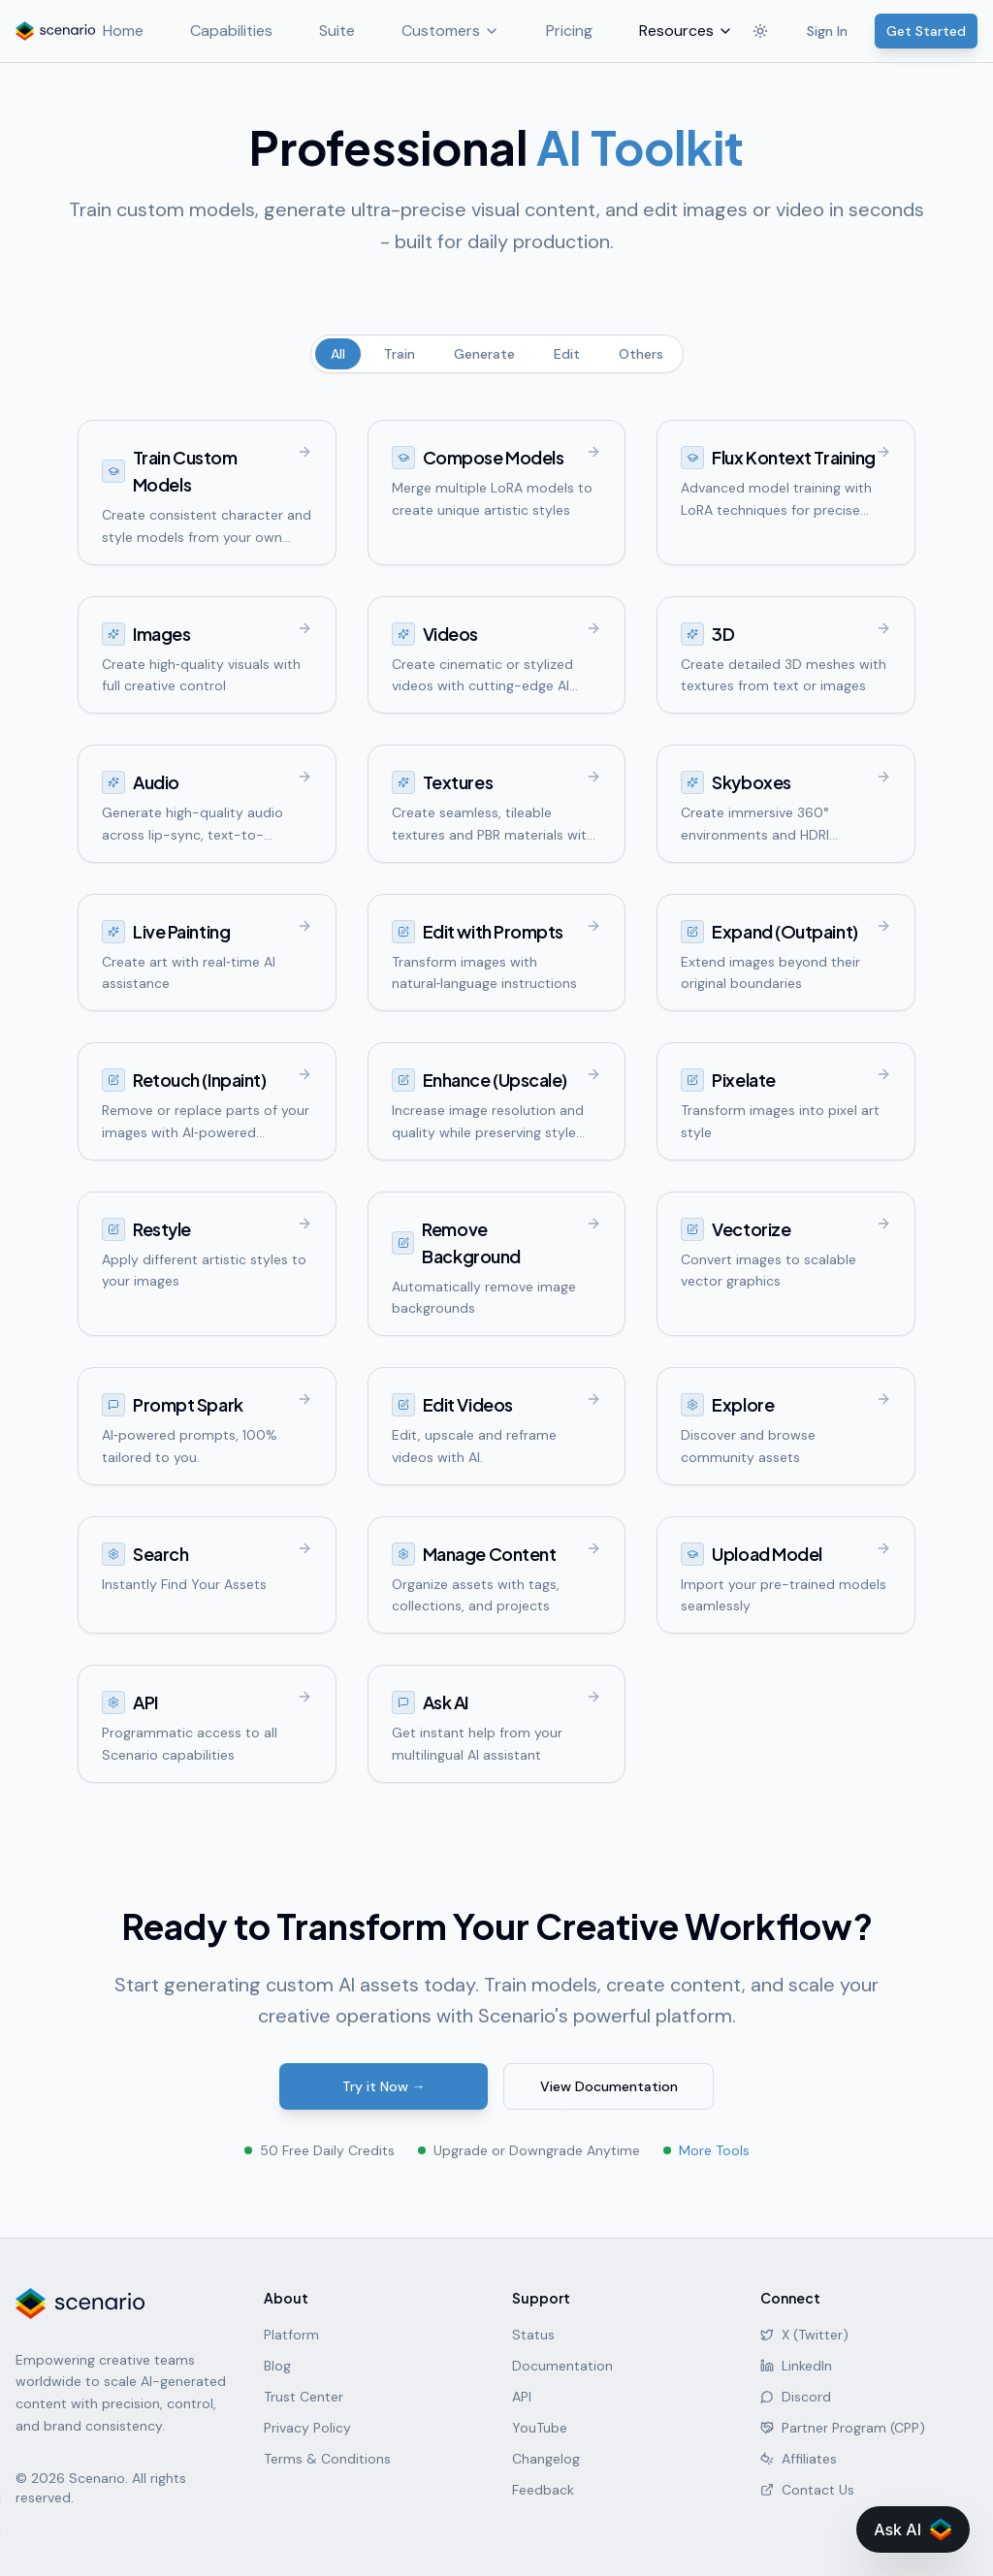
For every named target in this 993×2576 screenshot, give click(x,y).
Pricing (545, 30)
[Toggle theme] (760, 31)
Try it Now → (384, 2086)
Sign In (827, 31)
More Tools (714, 2150)
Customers (426, 30)
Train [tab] (399, 354)
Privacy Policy (307, 2427)
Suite (313, 30)
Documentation (562, 2365)
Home (99, 30)
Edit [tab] (567, 354)
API (521, 2396)
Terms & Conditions (327, 2458)
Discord (795, 2396)
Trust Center (303, 2396)
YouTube (539, 2427)
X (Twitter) (804, 2334)
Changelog (546, 2458)
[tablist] (497, 353)
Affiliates (798, 2458)
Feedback (543, 2489)
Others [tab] (641, 354)
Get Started (926, 31)
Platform (291, 2334)
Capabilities (207, 30)
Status (533, 2334)
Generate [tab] (484, 354)
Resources (662, 30)
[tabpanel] (496, 1101)
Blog (277, 2365)
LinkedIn (796, 2365)
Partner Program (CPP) (842, 2427)
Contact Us (807, 2489)
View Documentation (609, 2086)
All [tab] (338, 354)
